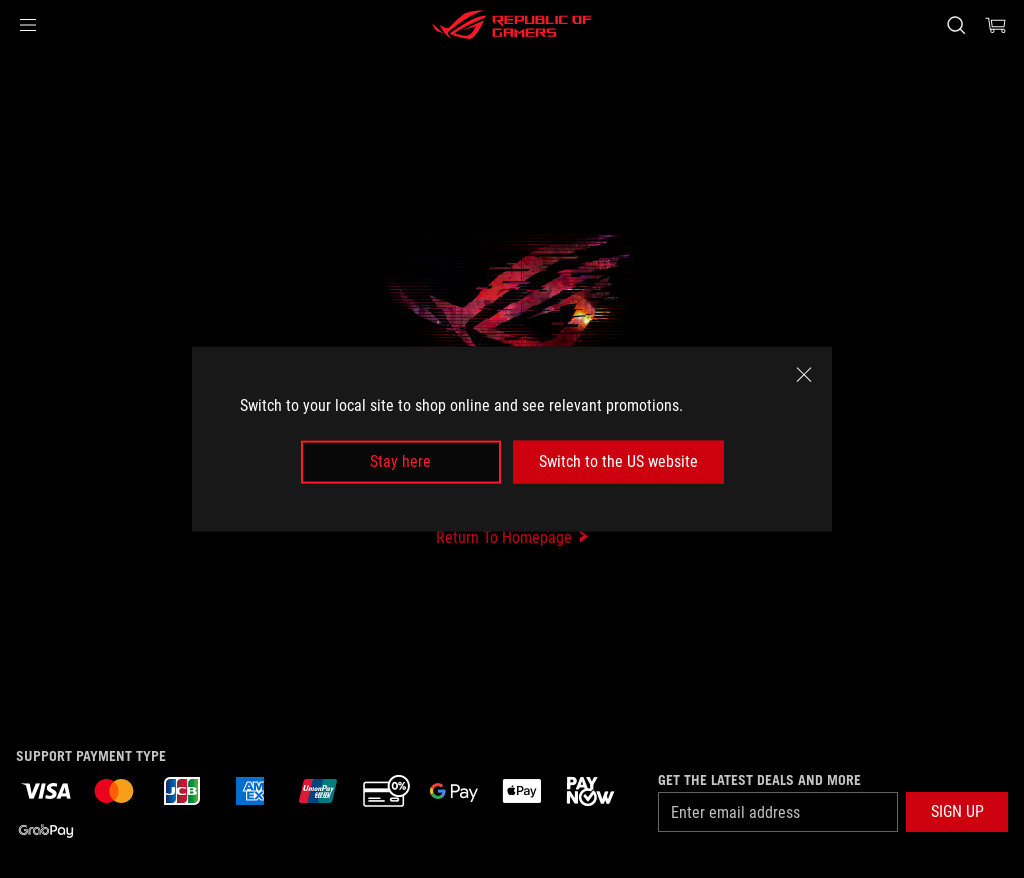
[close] (804, 375)
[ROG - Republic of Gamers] (512, 25)
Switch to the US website (618, 461)
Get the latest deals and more (759, 780)
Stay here (400, 461)
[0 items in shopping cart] (996, 25)
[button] (28, 25)
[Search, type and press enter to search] (956, 25)
